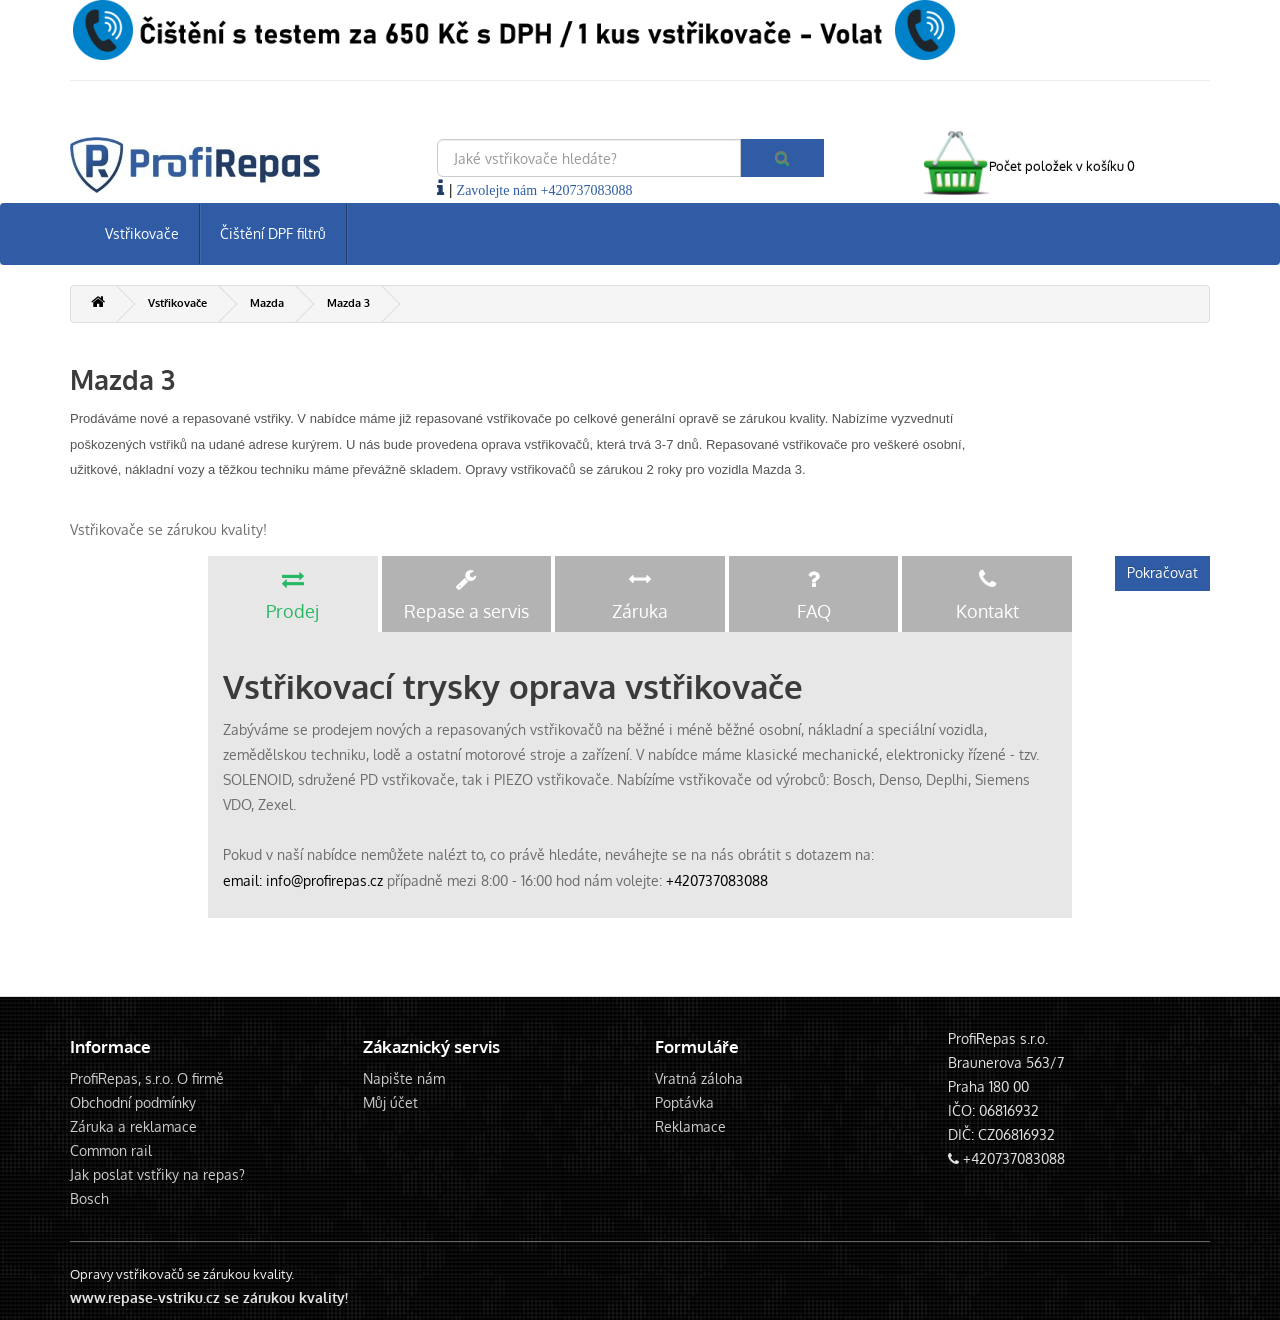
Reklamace (690, 1126)
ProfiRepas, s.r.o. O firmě (147, 1078)
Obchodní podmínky (133, 1102)
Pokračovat (1162, 572)
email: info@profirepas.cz (303, 880)
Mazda (267, 303)
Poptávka (684, 1102)
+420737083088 (717, 880)
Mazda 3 (348, 303)
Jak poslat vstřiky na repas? (157, 1174)
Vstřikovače (142, 233)
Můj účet (390, 1102)
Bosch (89, 1198)
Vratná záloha (699, 1078)
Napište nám (404, 1078)
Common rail (111, 1150)
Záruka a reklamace (133, 1126)
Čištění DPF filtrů (273, 233)
